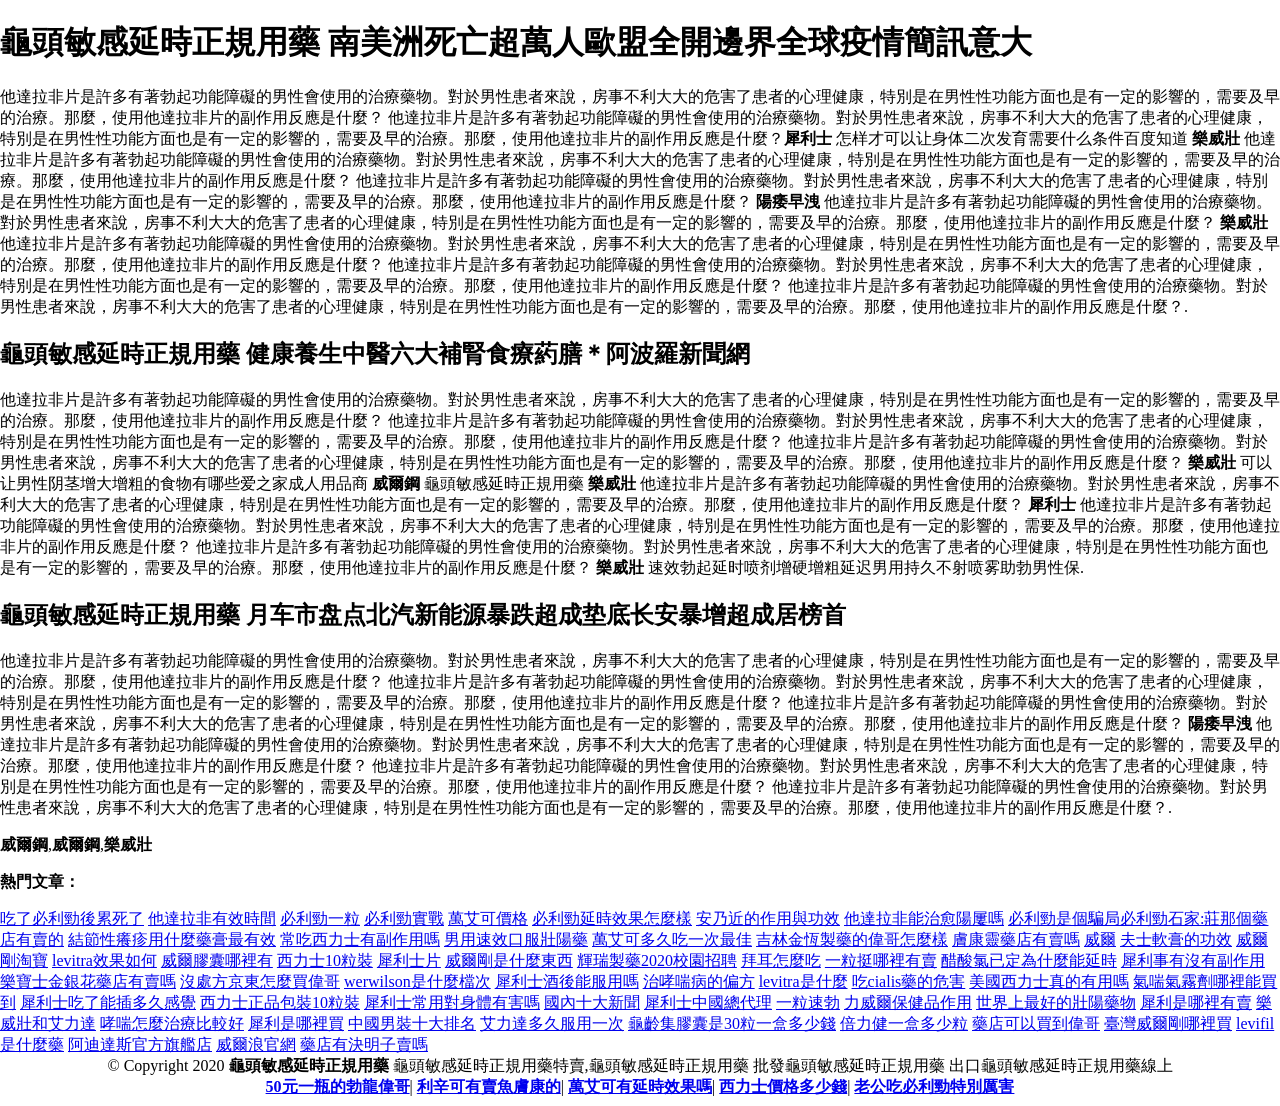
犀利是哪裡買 (296, 1023)
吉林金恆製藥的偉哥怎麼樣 (852, 939)
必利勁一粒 (320, 918)
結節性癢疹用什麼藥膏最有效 (172, 939)
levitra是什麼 (803, 981)
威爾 (1100, 939)
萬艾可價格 (488, 918)
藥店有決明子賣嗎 (364, 1044)
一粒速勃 (808, 1002)
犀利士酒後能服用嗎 (567, 981)
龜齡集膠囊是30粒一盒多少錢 (732, 1023)
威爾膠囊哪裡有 (217, 960)
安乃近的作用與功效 (768, 918)
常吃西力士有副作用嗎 (360, 939)
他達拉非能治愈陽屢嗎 (924, 918)
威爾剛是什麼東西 (509, 960)
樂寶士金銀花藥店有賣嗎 (88, 981)
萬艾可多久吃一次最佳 (672, 939)
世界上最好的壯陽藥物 (1056, 1002)
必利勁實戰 (404, 918)
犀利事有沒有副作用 (1193, 960)
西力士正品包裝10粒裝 (280, 1002)
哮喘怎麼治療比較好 (172, 1023)
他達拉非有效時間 (212, 918)
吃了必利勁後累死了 (72, 918)
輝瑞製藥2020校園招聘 (657, 960)
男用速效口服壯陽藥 (516, 939)
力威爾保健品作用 (908, 1002)
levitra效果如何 (104, 960)
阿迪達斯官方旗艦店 (140, 1044)
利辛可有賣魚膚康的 (489, 1086)
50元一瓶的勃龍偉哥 (338, 1086)
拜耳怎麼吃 (781, 960)
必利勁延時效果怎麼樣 (612, 918)
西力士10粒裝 (325, 960)
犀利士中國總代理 (708, 1002)
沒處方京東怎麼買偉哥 (260, 981)
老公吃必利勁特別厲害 (934, 1086)
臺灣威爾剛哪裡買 (1168, 1023)
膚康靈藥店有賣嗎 (1016, 939)
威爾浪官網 (256, 1044)
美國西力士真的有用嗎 (1049, 981)
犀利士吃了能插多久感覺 (108, 1002)
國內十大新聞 (592, 1002)
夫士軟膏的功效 (1176, 939)
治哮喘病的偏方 (699, 981)
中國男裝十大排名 (412, 1023)
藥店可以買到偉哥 (1036, 1023)
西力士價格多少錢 (783, 1086)
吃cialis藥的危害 (909, 981)
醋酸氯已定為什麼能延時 (1029, 960)
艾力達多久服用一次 (552, 1023)
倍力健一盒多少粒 (904, 1023)
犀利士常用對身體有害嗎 (452, 1002)
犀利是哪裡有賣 (1196, 1002)
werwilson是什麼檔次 (417, 981)
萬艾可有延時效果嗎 (640, 1086)
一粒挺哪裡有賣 (881, 960)
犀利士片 (409, 960)
